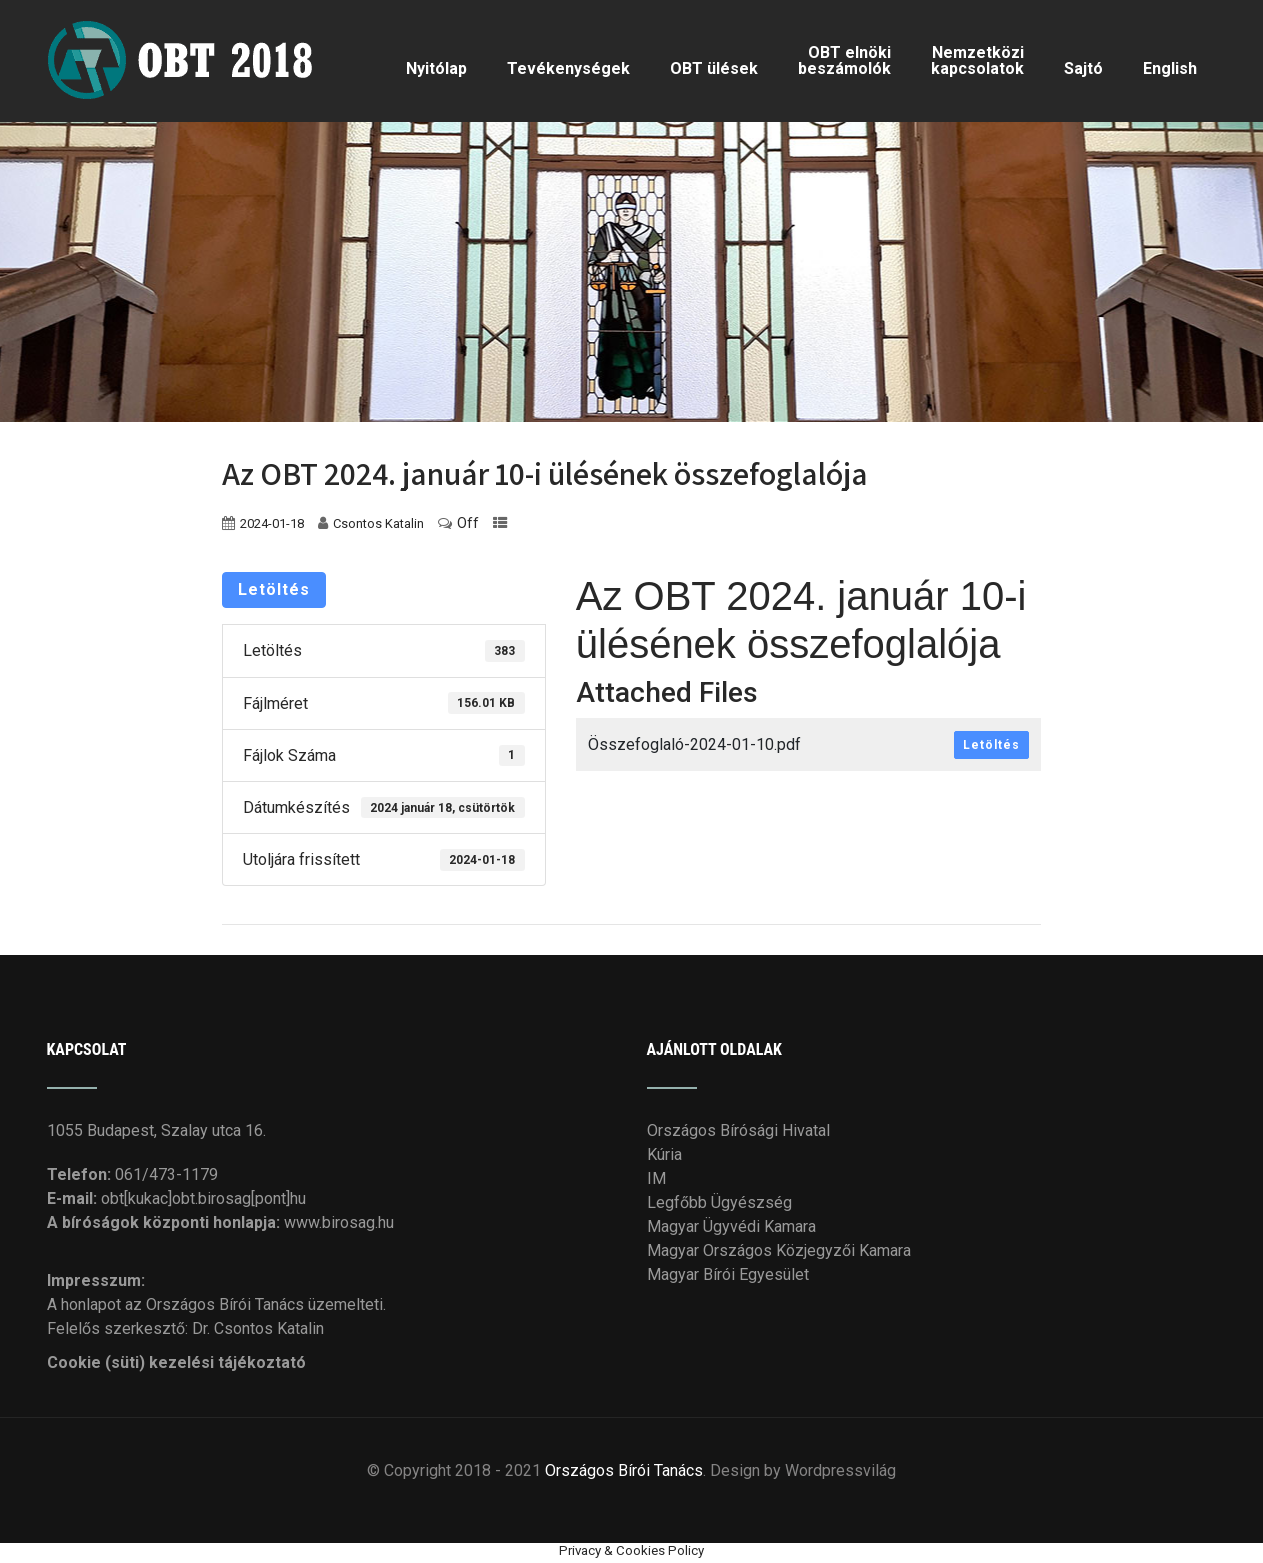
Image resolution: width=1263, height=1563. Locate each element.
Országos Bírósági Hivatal (738, 1130)
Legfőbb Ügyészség (719, 1202)
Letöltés (274, 589)
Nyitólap (436, 68)
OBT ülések (714, 68)
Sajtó (1083, 68)
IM (656, 1178)
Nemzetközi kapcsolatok (977, 60)
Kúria (664, 1154)
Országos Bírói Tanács (624, 1470)
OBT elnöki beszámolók (844, 60)
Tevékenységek (568, 68)
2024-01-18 (272, 523)
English (1170, 68)
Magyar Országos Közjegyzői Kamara (779, 1250)
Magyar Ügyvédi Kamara (731, 1226)
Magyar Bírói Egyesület (728, 1274)
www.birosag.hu (339, 1222)
